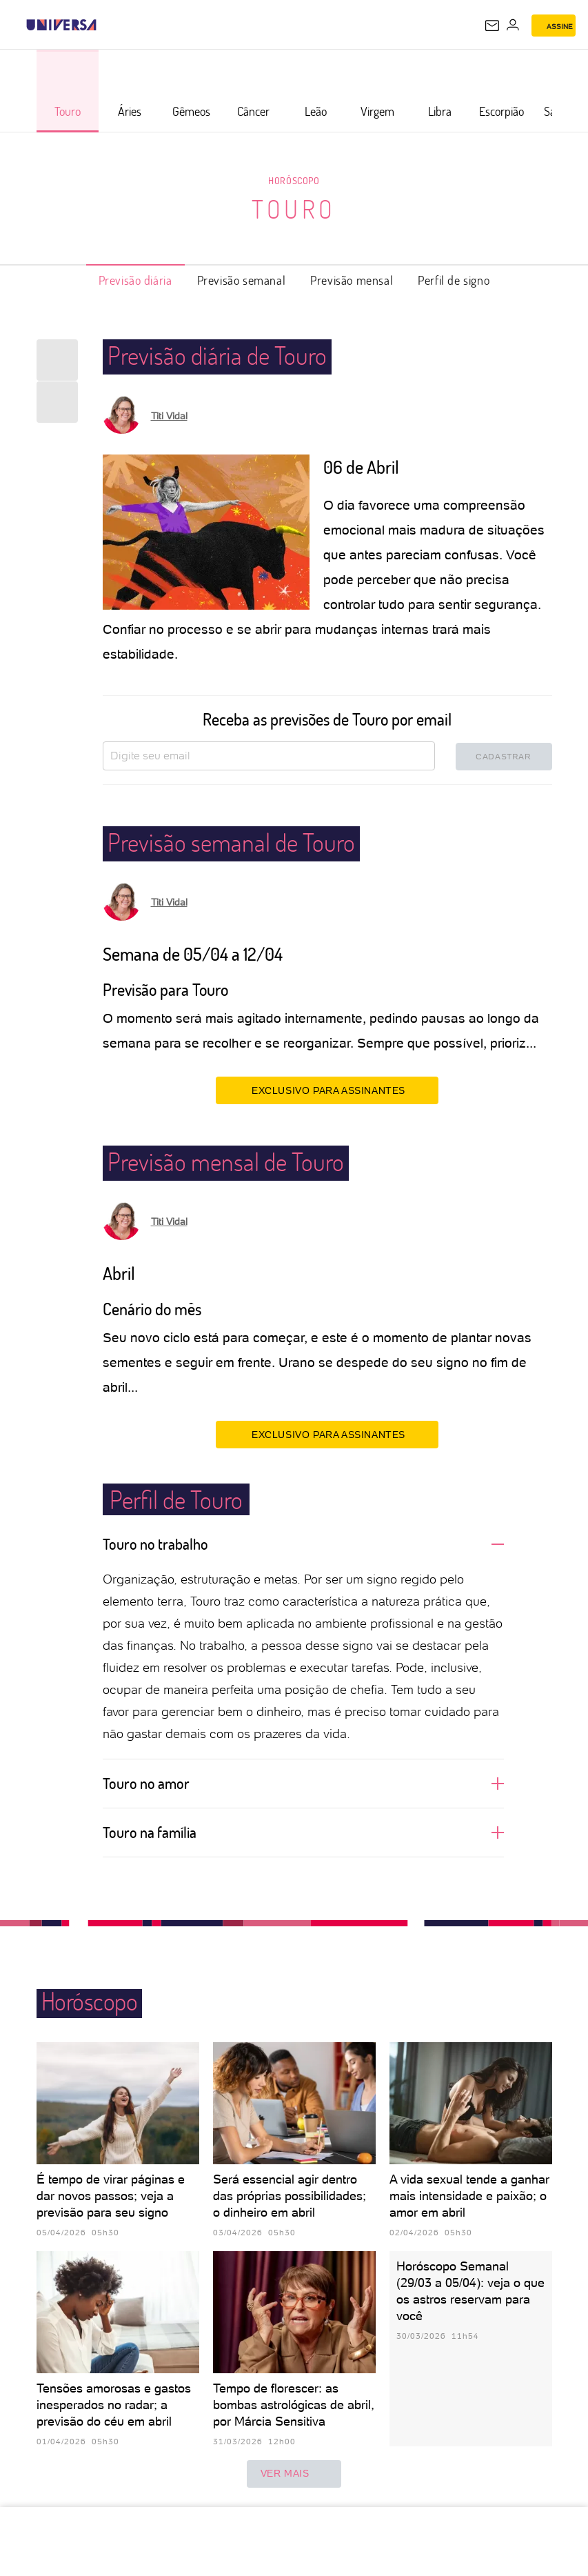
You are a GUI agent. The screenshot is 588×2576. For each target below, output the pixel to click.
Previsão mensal (351, 280)
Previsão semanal (241, 280)
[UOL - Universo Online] (105, 24)
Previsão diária (135, 280)
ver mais (294, 2474)
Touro (294, 209)
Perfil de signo (453, 280)
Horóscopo (293, 180)
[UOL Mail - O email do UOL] (492, 25)
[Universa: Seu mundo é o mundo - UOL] (61, 24)
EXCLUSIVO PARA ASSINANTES (327, 1090)
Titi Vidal (169, 415)
